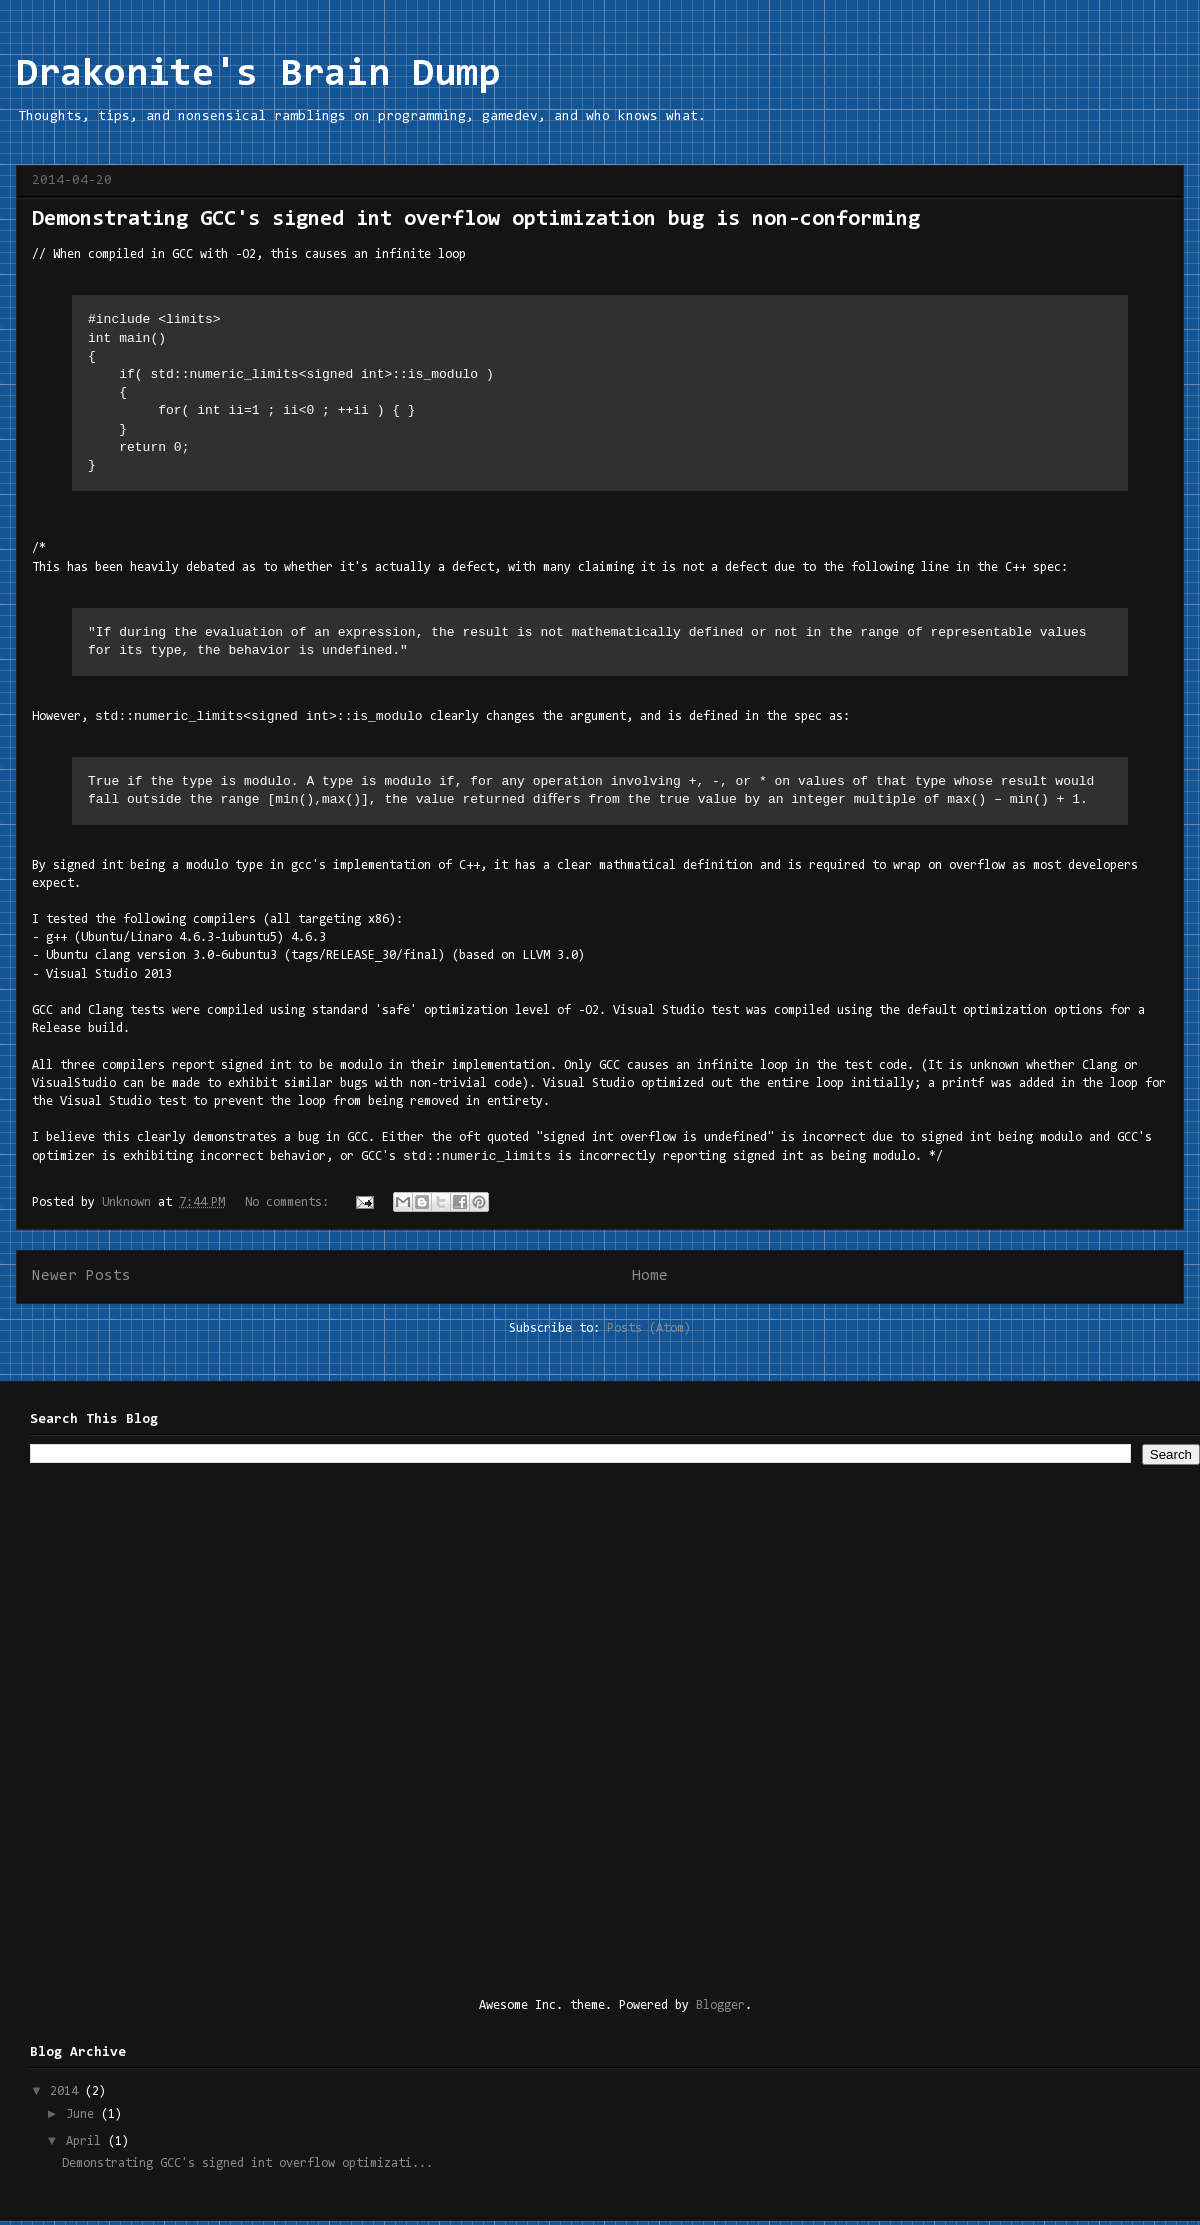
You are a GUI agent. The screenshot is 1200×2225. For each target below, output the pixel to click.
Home (650, 1280)
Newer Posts (81, 1280)
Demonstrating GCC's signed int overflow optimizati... (247, 2167)
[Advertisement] (233, 1732)
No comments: (290, 1206)
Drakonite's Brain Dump (258, 75)
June (83, 2118)
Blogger (720, 2009)
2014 (67, 2095)
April (87, 2145)
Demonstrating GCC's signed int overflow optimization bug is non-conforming (476, 220)
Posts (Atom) (649, 1332)
